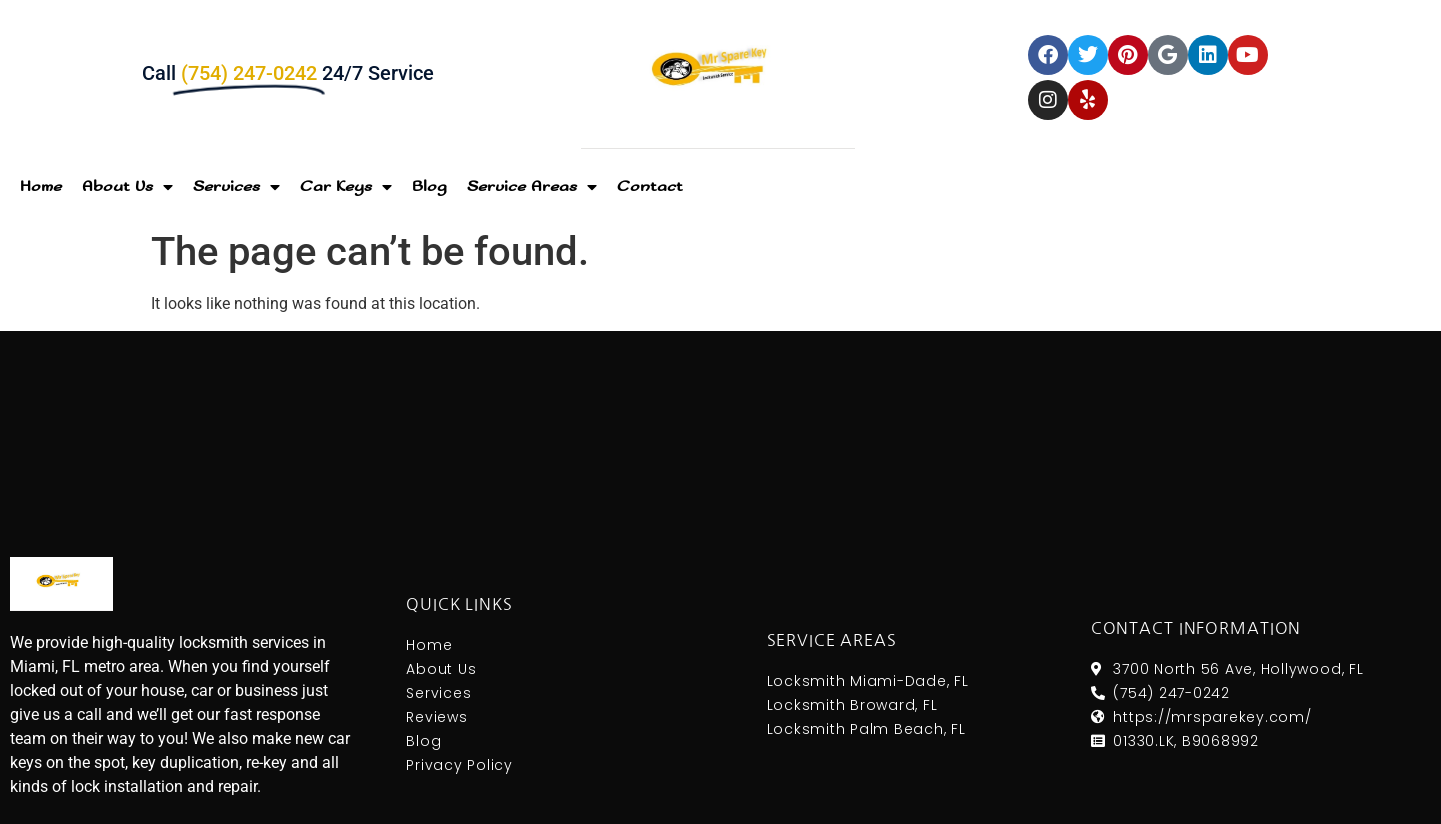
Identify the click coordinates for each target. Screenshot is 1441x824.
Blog (429, 186)
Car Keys (346, 187)
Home (41, 186)
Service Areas (532, 187)
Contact (650, 186)
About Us (127, 187)
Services (236, 187)
